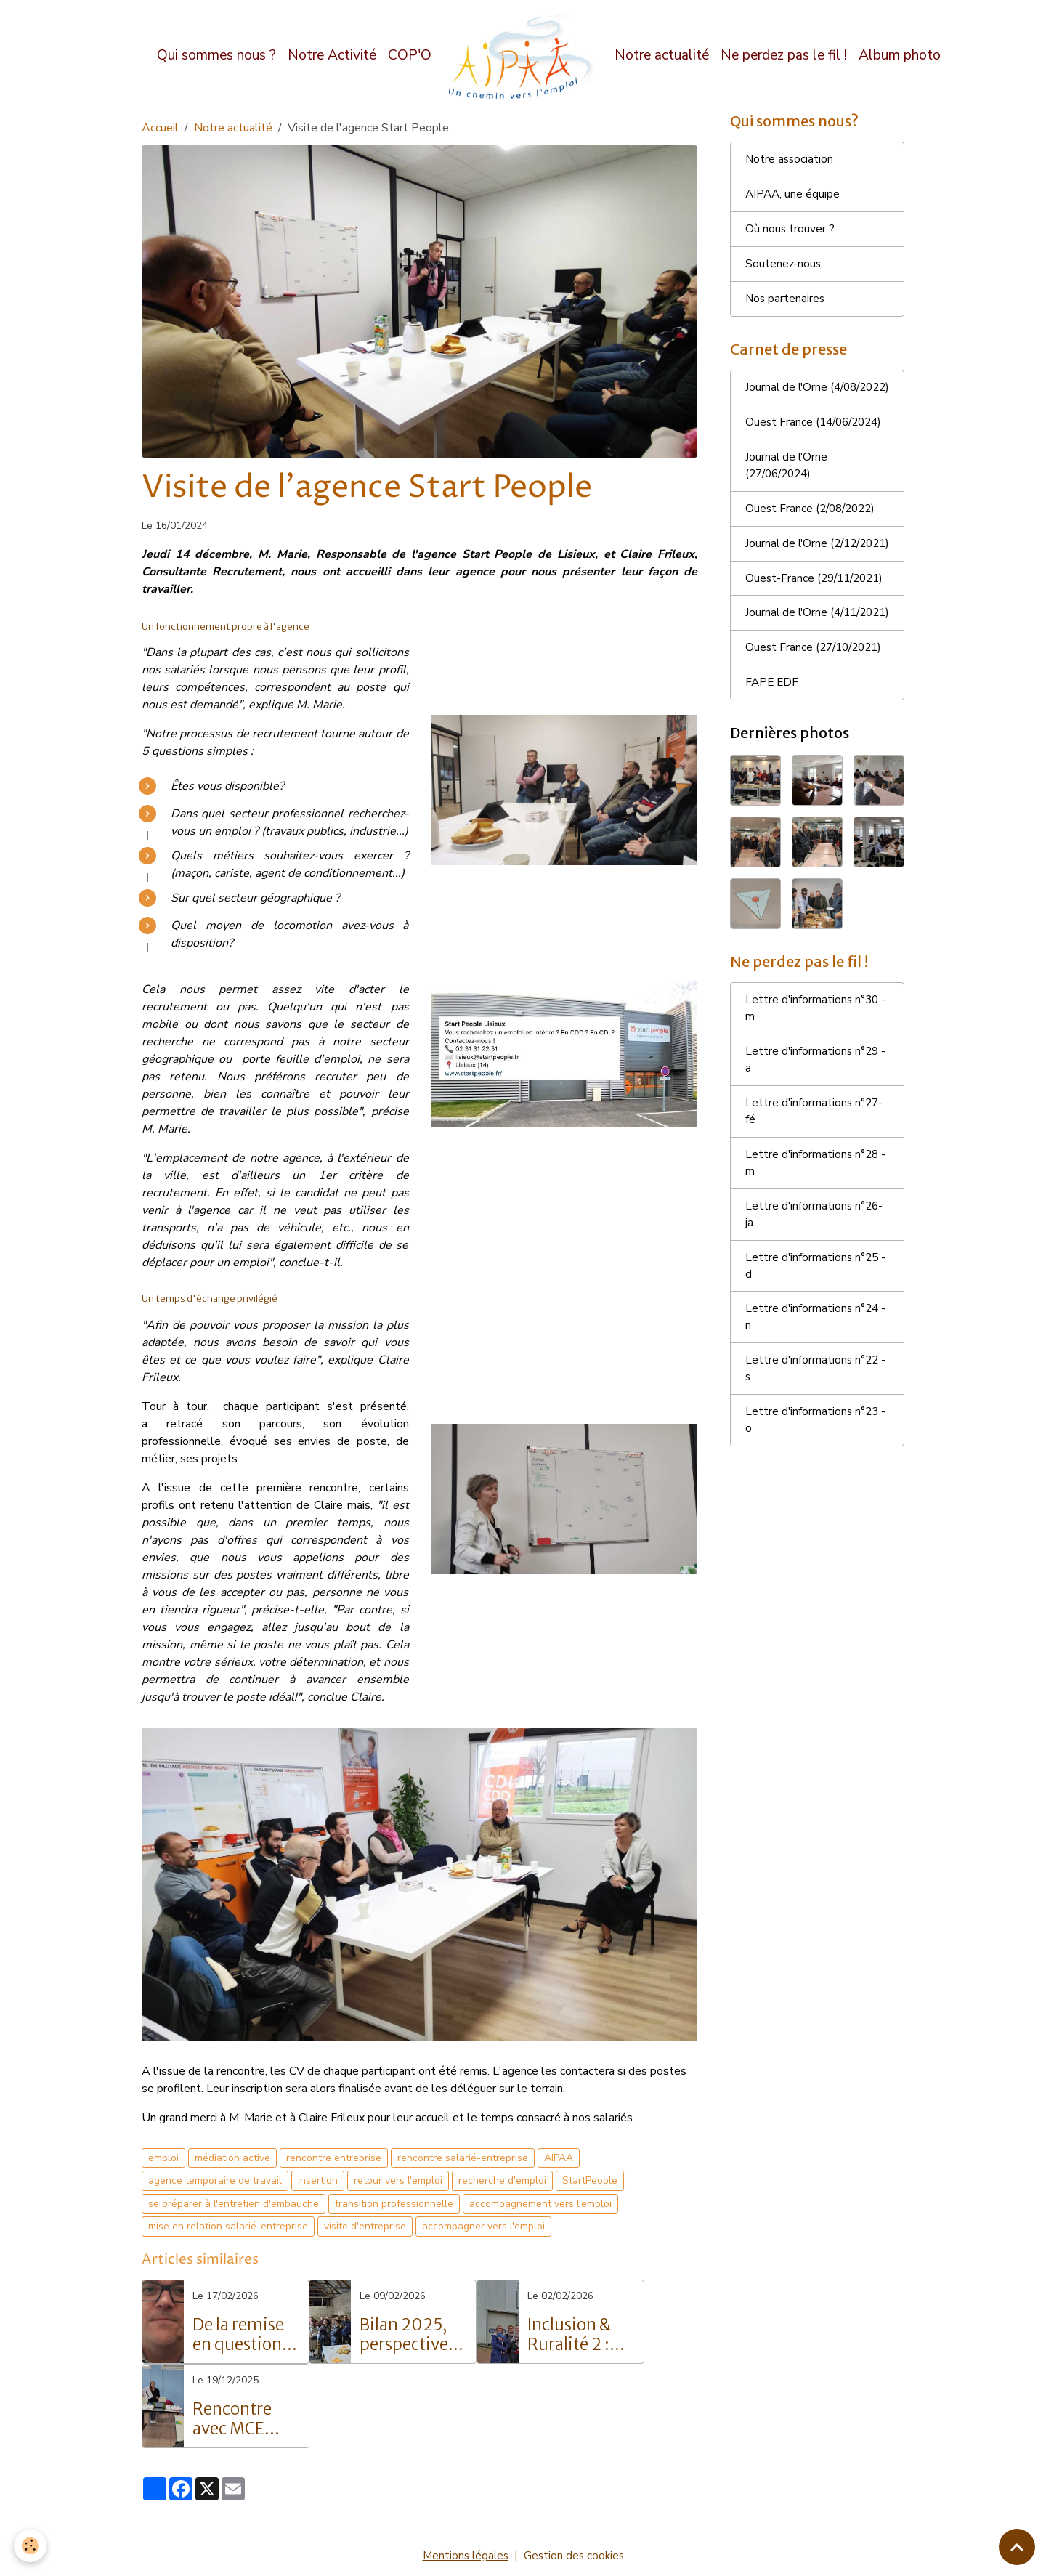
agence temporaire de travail (215, 2180)
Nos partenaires (786, 304)
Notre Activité (332, 55)
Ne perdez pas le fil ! (784, 55)
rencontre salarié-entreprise (462, 2158)
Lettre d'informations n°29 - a (817, 1148)
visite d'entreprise (365, 2226)
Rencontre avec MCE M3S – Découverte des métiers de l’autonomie (238, 2419)
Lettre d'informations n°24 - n (817, 1413)
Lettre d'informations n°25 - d (817, 1360)
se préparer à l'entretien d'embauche (233, 2204)
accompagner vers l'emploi (483, 2226)
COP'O (409, 55)
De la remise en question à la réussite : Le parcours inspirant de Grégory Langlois (244, 2334)
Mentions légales (463, 2556)
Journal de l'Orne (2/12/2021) (787, 580)
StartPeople (589, 2180)
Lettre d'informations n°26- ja (815, 1307)
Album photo (900, 55)
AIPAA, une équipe (793, 197)
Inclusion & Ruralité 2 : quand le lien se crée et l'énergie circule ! (575, 2334)
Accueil (160, 128)
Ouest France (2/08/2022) (813, 536)
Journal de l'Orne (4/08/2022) (787, 403)
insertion (318, 2180)
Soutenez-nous (783, 268)
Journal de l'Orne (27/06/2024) (787, 492)
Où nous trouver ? (790, 232)
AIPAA (558, 2158)
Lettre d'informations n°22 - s (817, 1466)
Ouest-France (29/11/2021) (781, 633)
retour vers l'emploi (398, 2180)
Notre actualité (662, 55)
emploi (163, 2158)
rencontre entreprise (333, 2158)
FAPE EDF (772, 766)
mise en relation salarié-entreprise (228, 2226)
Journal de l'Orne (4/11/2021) (787, 686)
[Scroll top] (1017, 2547)
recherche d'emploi (502, 2180)
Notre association (790, 161)
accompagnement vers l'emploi (540, 2204)
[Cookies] (31, 2546)
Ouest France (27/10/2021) (817, 731)
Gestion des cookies (575, 2556)
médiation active (232, 2158)
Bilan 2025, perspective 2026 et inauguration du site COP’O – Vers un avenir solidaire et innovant (411, 2334)
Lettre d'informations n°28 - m (817, 1254)
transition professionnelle (394, 2204)
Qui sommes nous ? (216, 55)
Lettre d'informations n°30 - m (817, 1094)
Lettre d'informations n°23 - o (817, 1519)
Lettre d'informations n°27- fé (815, 1201)
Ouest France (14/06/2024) (817, 447)
